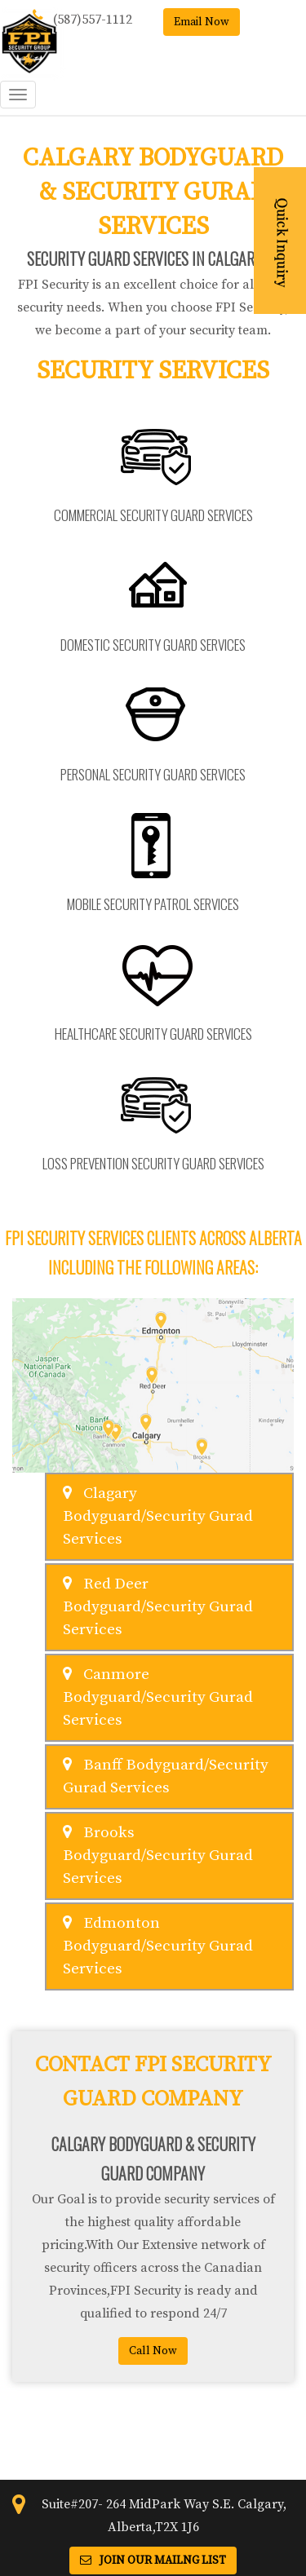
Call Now (153, 2351)
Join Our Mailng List (153, 2560)
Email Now (201, 22)
